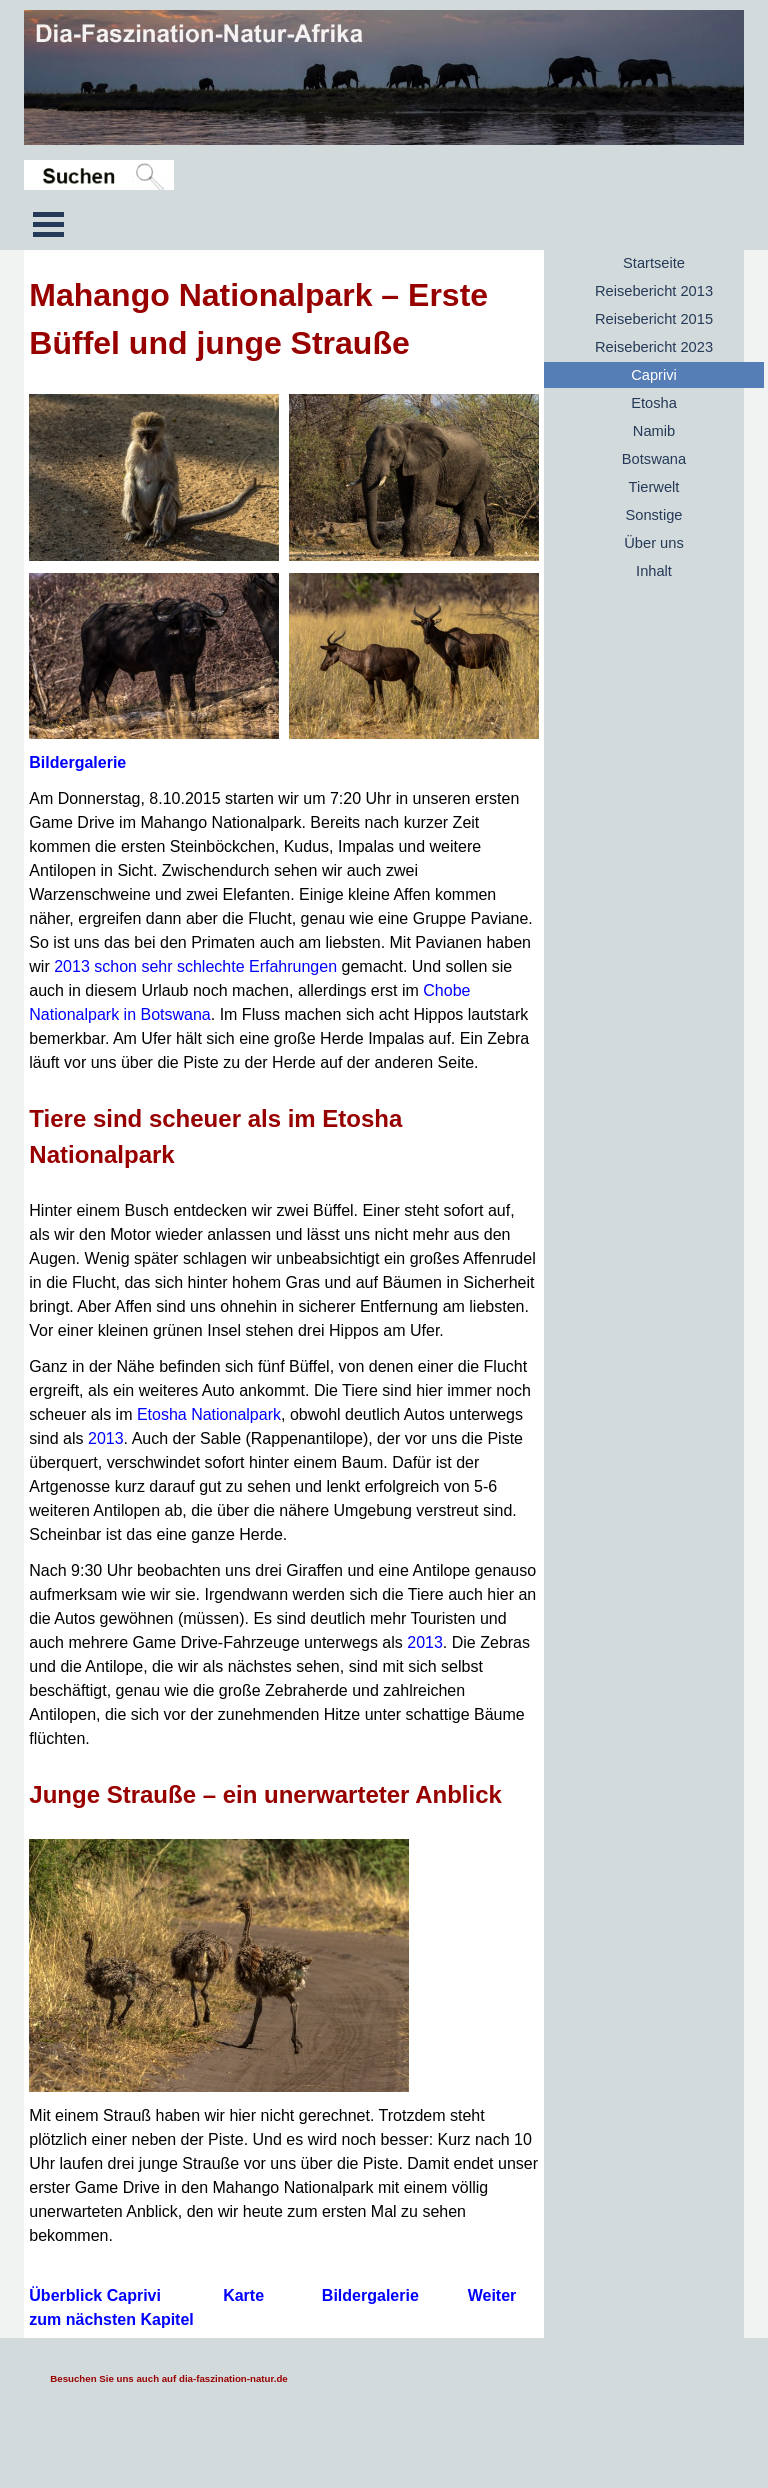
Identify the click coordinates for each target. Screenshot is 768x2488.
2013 (106, 1438)
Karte (243, 2295)
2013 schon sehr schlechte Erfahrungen (195, 966)
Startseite (654, 263)
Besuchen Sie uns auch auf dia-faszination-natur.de (168, 2378)
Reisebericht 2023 (654, 347)
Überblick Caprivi (95, 2295)
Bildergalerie (77, 762)
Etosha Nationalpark (209, 1414)
